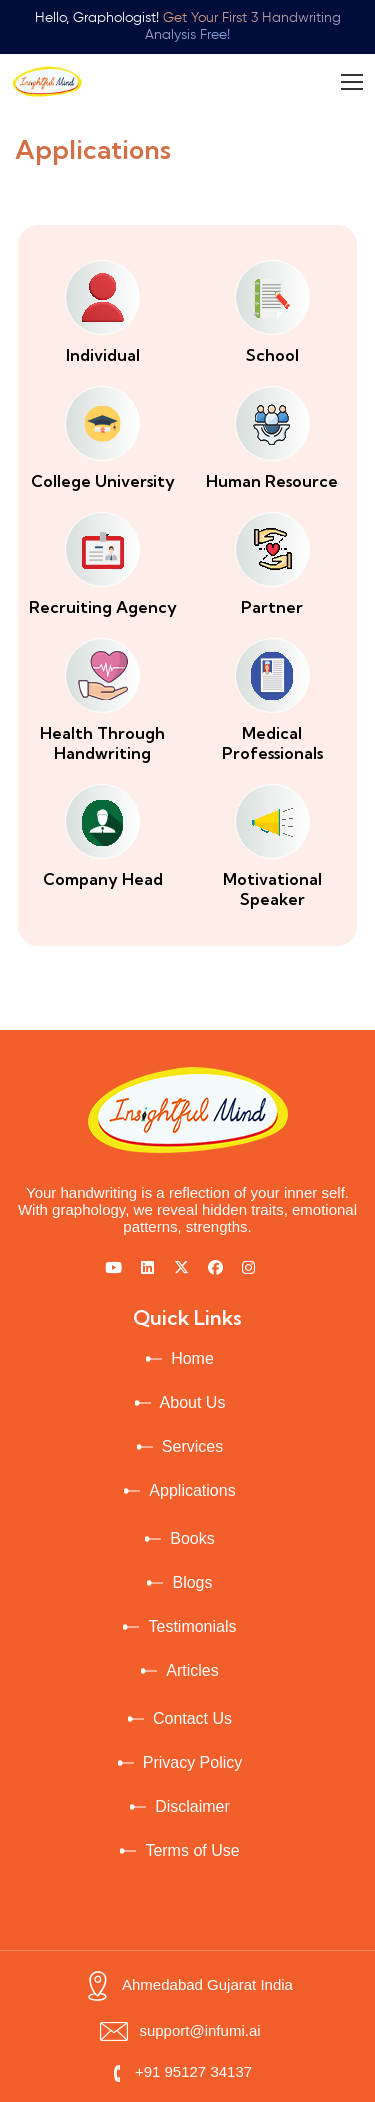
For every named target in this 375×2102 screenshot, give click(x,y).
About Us (193, 1402)
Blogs (192, 1582)
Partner (272, 607)
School (272, 355)
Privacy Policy (193, 1762)
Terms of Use (192, 1850)
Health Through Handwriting (102, 743)
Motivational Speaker (272, 889)
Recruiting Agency (103, 607)
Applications (192, 1490)
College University (103, 481)
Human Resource (272, 481)
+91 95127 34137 (180, 2071)
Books (192, 1538)
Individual (103, 355)
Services (192, 1446)
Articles (192, 1670)
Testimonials (192, 1626)
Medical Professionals (272, 743)
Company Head (103, 879)
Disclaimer (192, 1806)
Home (192, 1358)
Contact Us (192, 1718)
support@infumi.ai (179, 2030)
